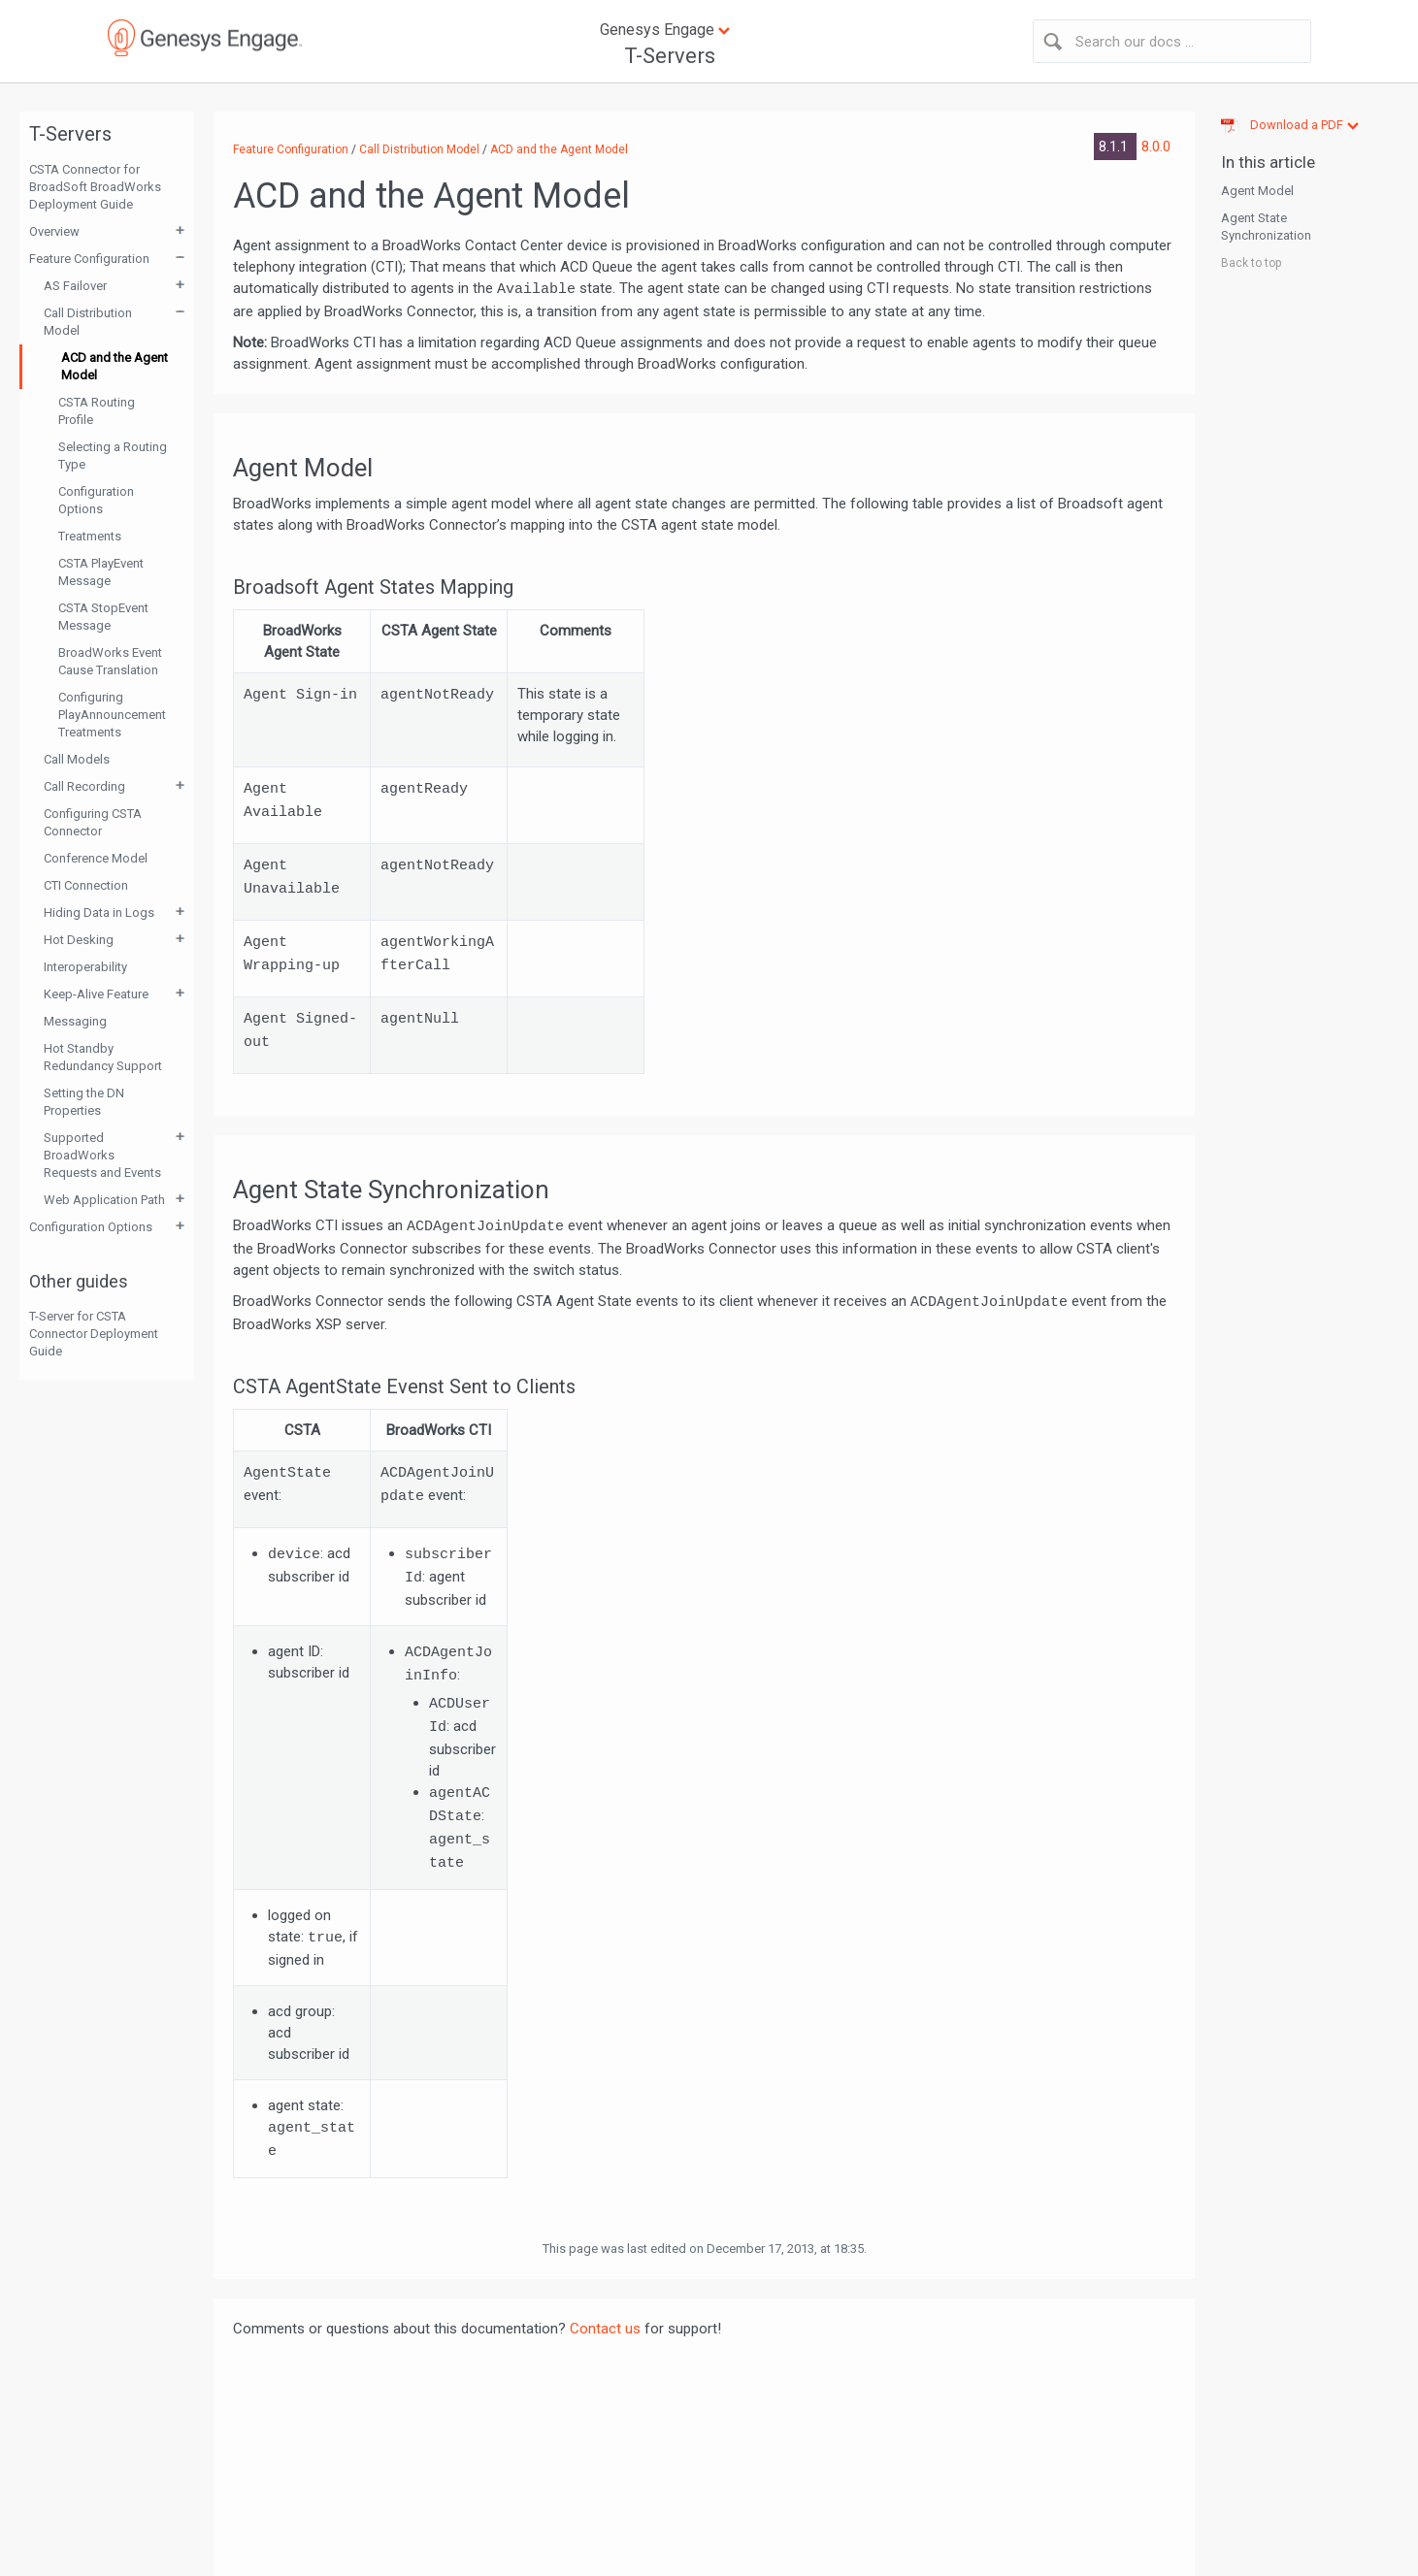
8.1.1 (1115, 146)
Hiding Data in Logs (99, 912)
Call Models (77, 759)
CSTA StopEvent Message (103, 617)
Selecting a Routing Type (112, 456)
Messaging (75, 1021)
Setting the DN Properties (84, 1102)
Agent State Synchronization (1266, 227)
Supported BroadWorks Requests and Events (102, 1155)
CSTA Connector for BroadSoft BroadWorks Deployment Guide (95, 187)
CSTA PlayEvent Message (101, 572)
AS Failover (75, 285)
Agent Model (1257, 190)
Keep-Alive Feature (96, 994)
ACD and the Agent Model (114, 366)
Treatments (89, 536)
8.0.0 (1156, 146)
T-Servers (669, 56)
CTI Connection (86, 885)
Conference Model (96, 858)
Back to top (1251, 263)
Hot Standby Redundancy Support (103, 1057)
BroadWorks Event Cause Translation (110, 661)
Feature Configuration (89, 258)
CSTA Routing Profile (96, 411)
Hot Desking (79, 939)
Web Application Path (104, 1199)
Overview (54, 231)
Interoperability (85, 967)
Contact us (605, 2328)
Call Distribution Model (88, 322)
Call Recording (84, 786)
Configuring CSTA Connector (93, 822)
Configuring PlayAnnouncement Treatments (112, 714)
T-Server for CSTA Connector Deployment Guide (93, 1333)
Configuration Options (96, 500)
